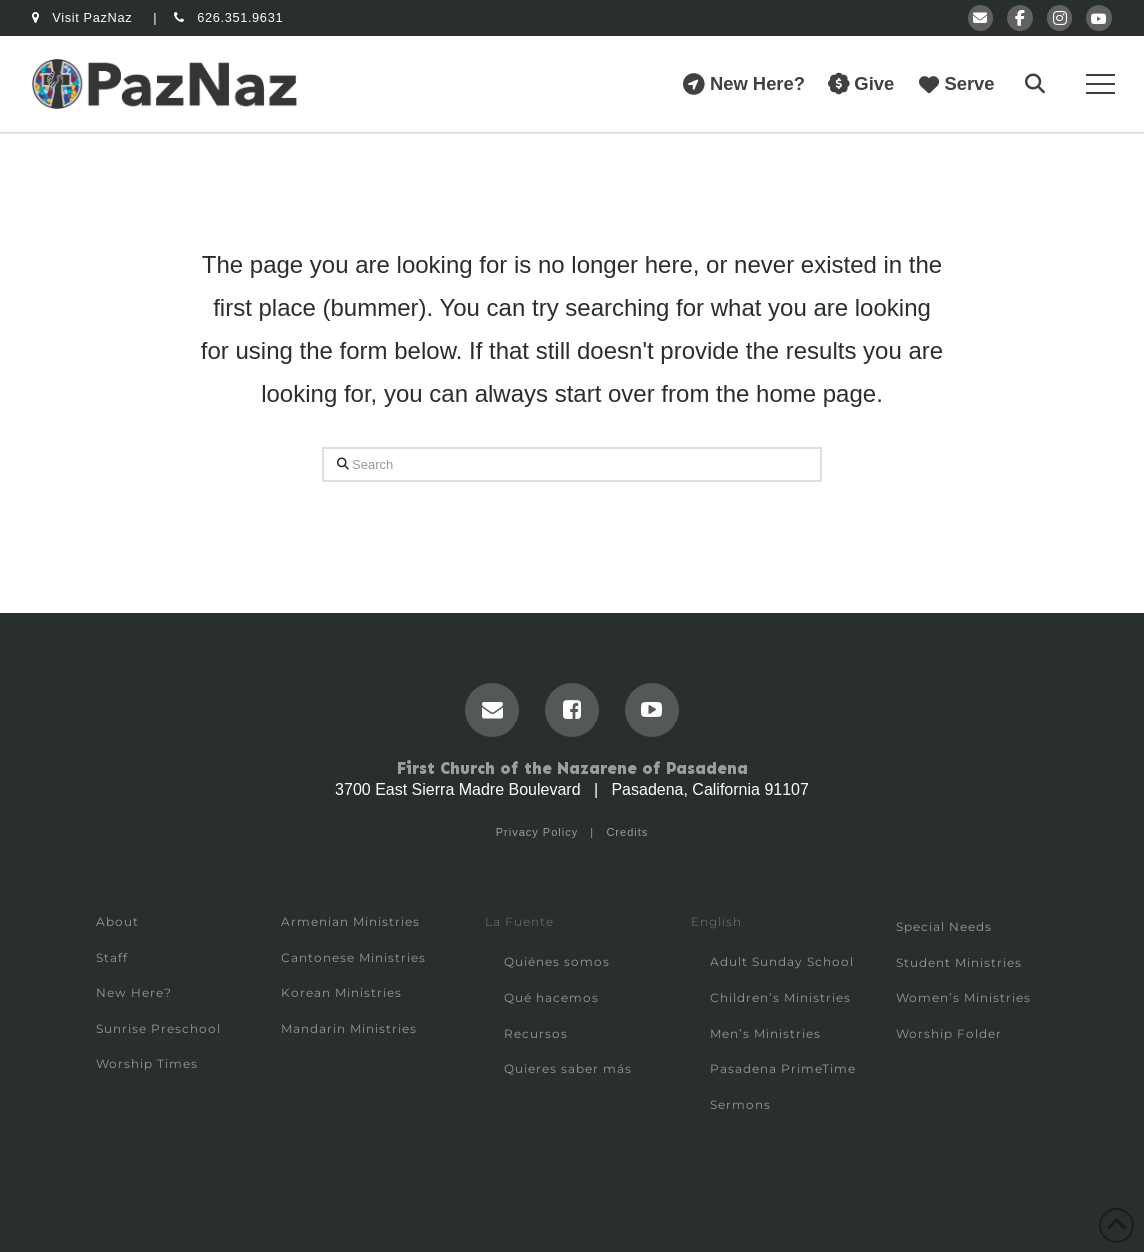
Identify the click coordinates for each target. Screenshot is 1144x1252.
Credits (627, 832)
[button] (1035, 84)
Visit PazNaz (84, 17)
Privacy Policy (537, 832)
